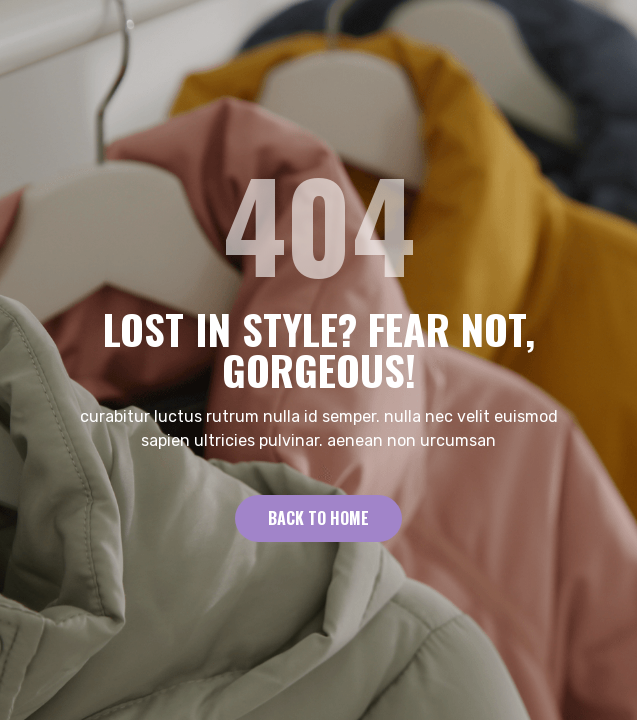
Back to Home (318, 518)
